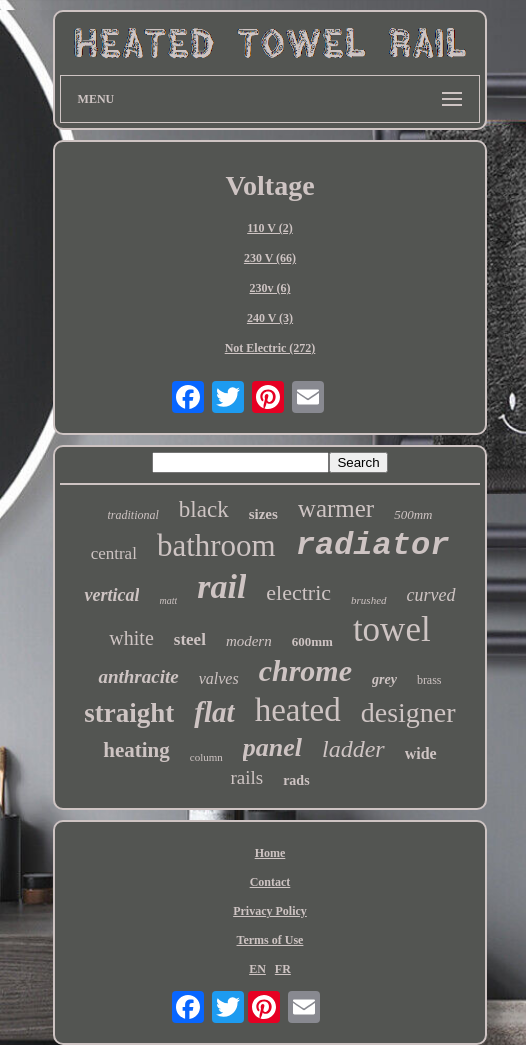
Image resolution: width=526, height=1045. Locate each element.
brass (429, 680)
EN (257, 969)
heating (136, 750)
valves (219, 678)
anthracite (138, 676)
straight (129, 713)
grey (384, 679)
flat (214, 712)
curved (431, 595)
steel (190, 639)
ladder (353, 749)
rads (296, 780)
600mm (312, 641)
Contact (270, 882)
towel (392, 629)
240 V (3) (270, 318)
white (131, 638)
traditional (133, 515)
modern (249, 641)
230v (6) (269, 288)
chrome (305, 670)
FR (283, 969)
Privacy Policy (270, 911)
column (206, 757)
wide (421, 753)
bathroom (216, 545)
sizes (263, 514)
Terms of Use (270, 940)
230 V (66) (270, 258)
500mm (413, 514)
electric (298, 592)
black (204, 509)
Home (270, 853)
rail (221, 586)
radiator (373, 545)
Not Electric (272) (270, 348)
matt (168, 600)
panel (272, 747)
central (114, 553)
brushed (368, 600)
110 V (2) (270, 228)
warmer (336, 508)
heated (298, 710)
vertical (111, 595)
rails (246, 777)
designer (408, 712)
